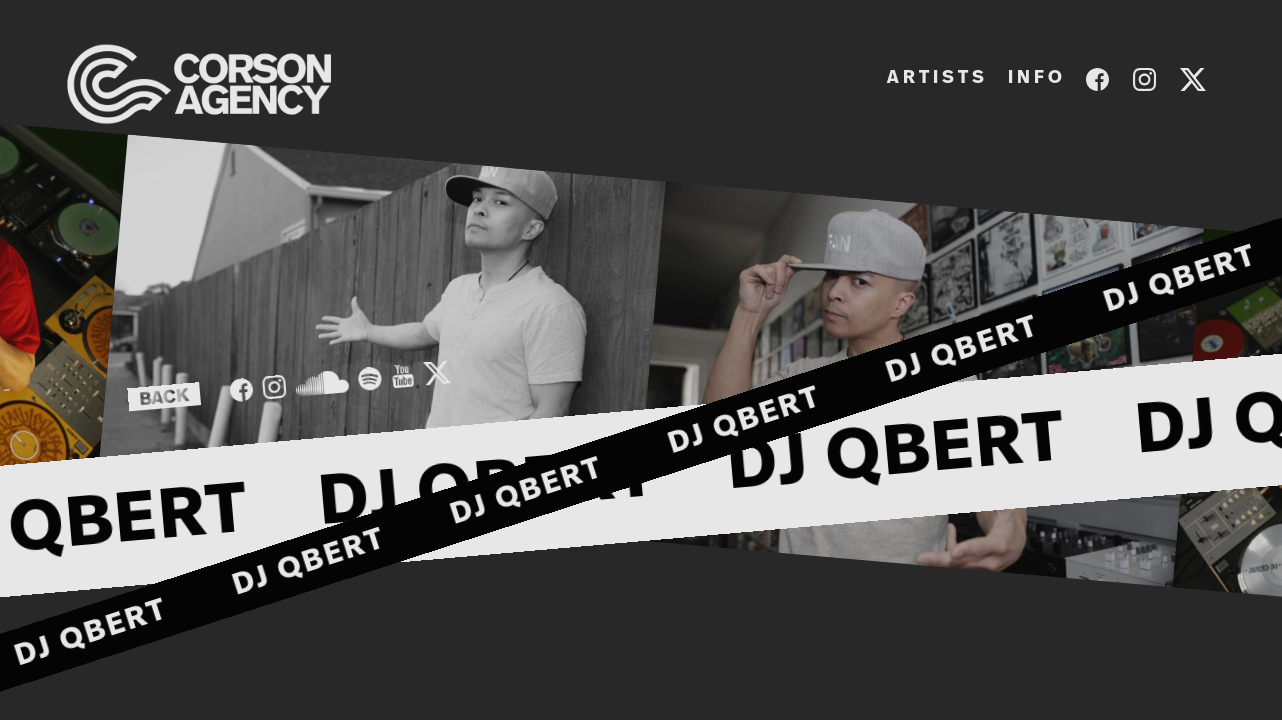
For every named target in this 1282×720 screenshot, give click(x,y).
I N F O (1035, 78)
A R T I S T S (935, 78)
